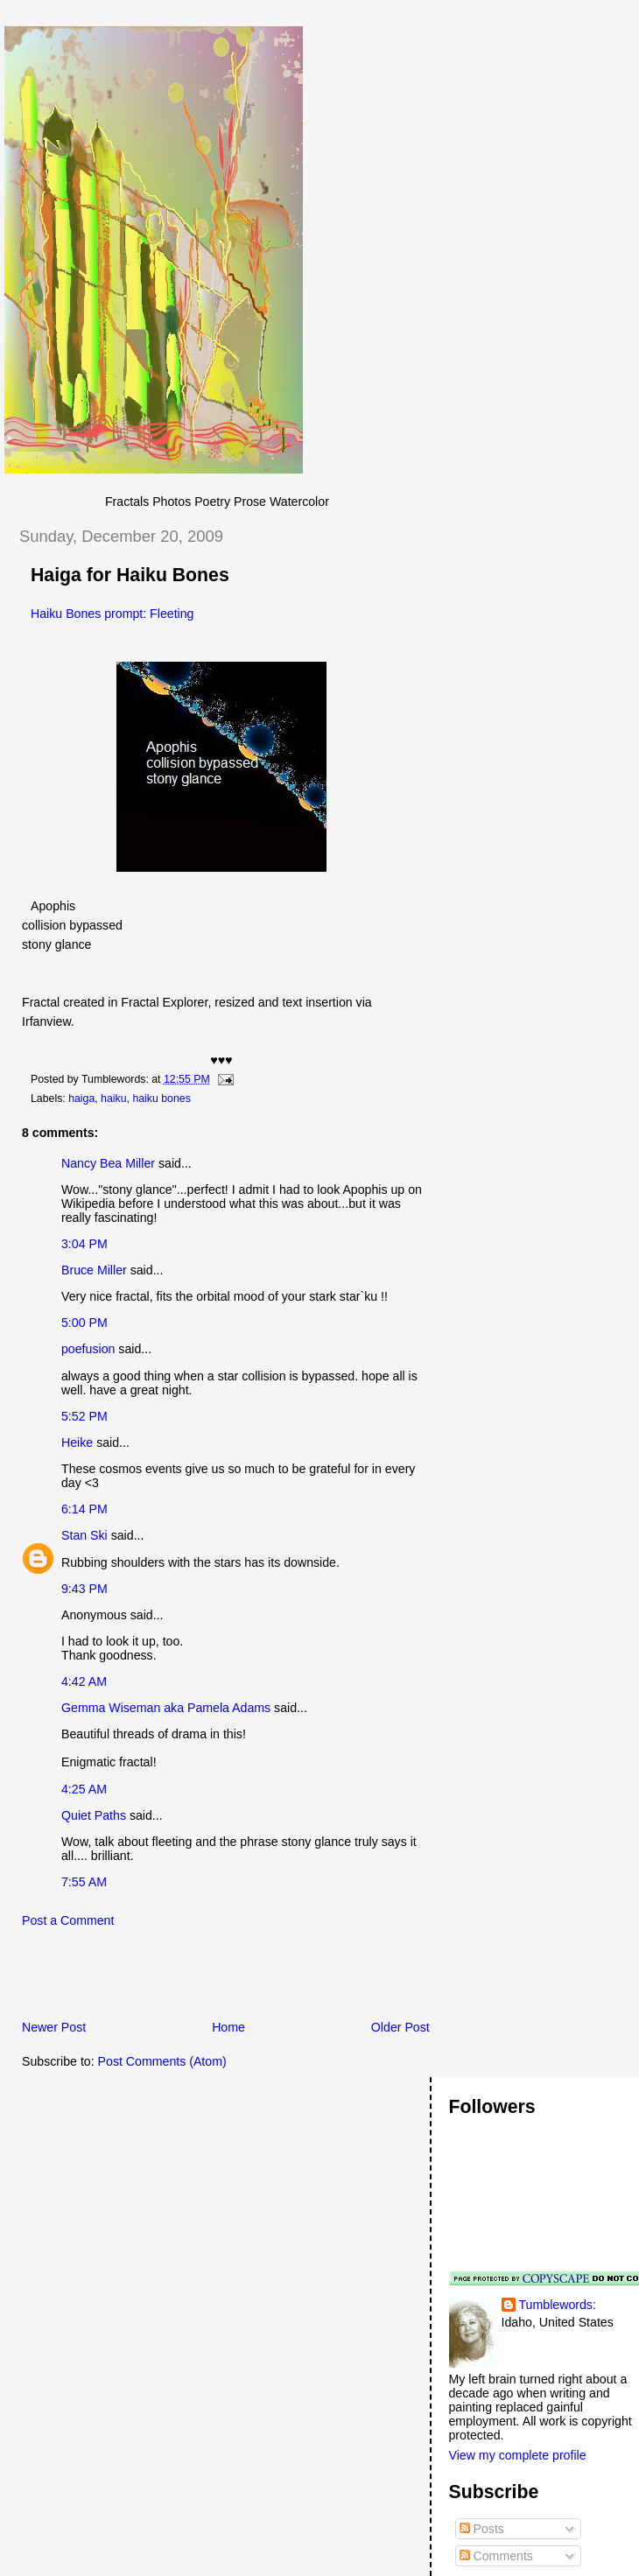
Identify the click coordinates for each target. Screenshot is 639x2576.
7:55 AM (84, 1882)
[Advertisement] (209, 1979)
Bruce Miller (94, 1270)
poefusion (88, 1349)
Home (228, 2027)
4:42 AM (84, 1681)
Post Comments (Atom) (162, 2061)
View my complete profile (517, 2455)
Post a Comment (68, 1920)
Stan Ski (84, 1535)
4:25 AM (84, 1789)
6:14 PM (84, 1509)
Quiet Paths (93, 1815)
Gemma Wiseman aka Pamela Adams (165, 1708)
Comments (496, 2556)
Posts (482, 2529)
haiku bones (161, 1098)
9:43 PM (84, 1589)
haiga (81, 1098)
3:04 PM (84, 1244)
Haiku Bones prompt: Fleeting (112, 614)
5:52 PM (84, 1416)
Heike (77, 1442)
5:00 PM (84, 1323)
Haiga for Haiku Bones (130, 575)
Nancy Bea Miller (108, 1163)
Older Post (400, 2027)
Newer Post (54, 2027)
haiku (113, 1098)
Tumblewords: (557, 2305)
